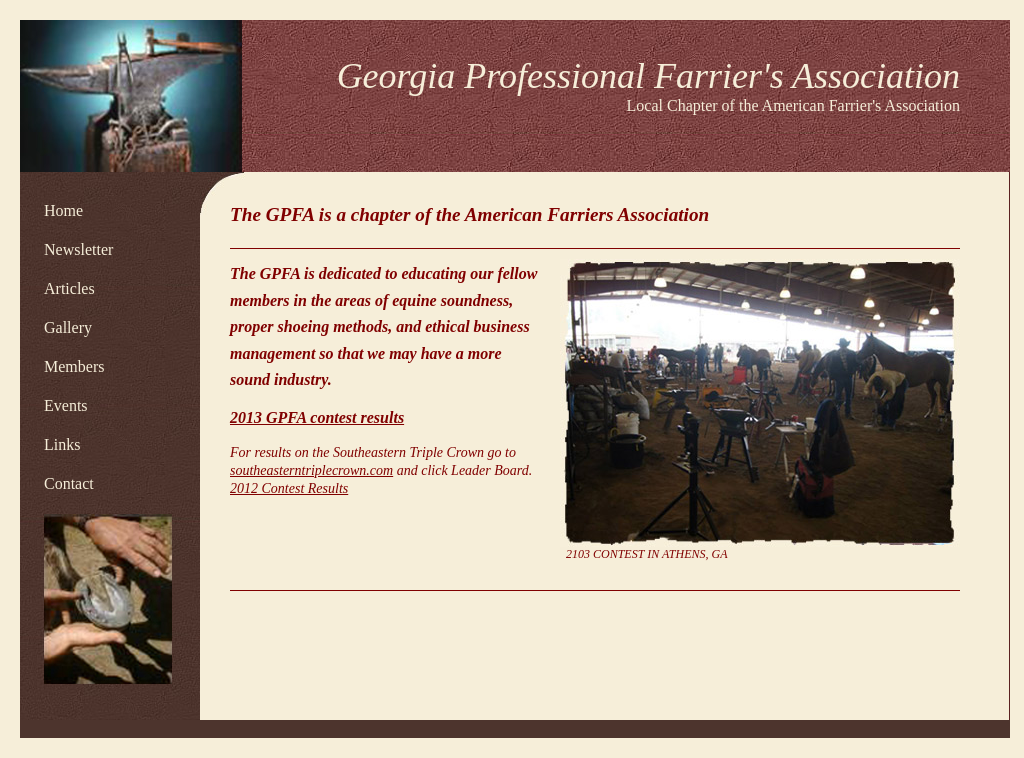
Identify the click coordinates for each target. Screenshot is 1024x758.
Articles (69, 288)
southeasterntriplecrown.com (311, 470)
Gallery (68, 327)
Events (66, 405)
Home (63, 210)
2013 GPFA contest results (317, 417)
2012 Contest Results (289, 488)
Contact (69, 483)
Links (62, 444)
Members (74, 366)
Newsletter (78, 249)
